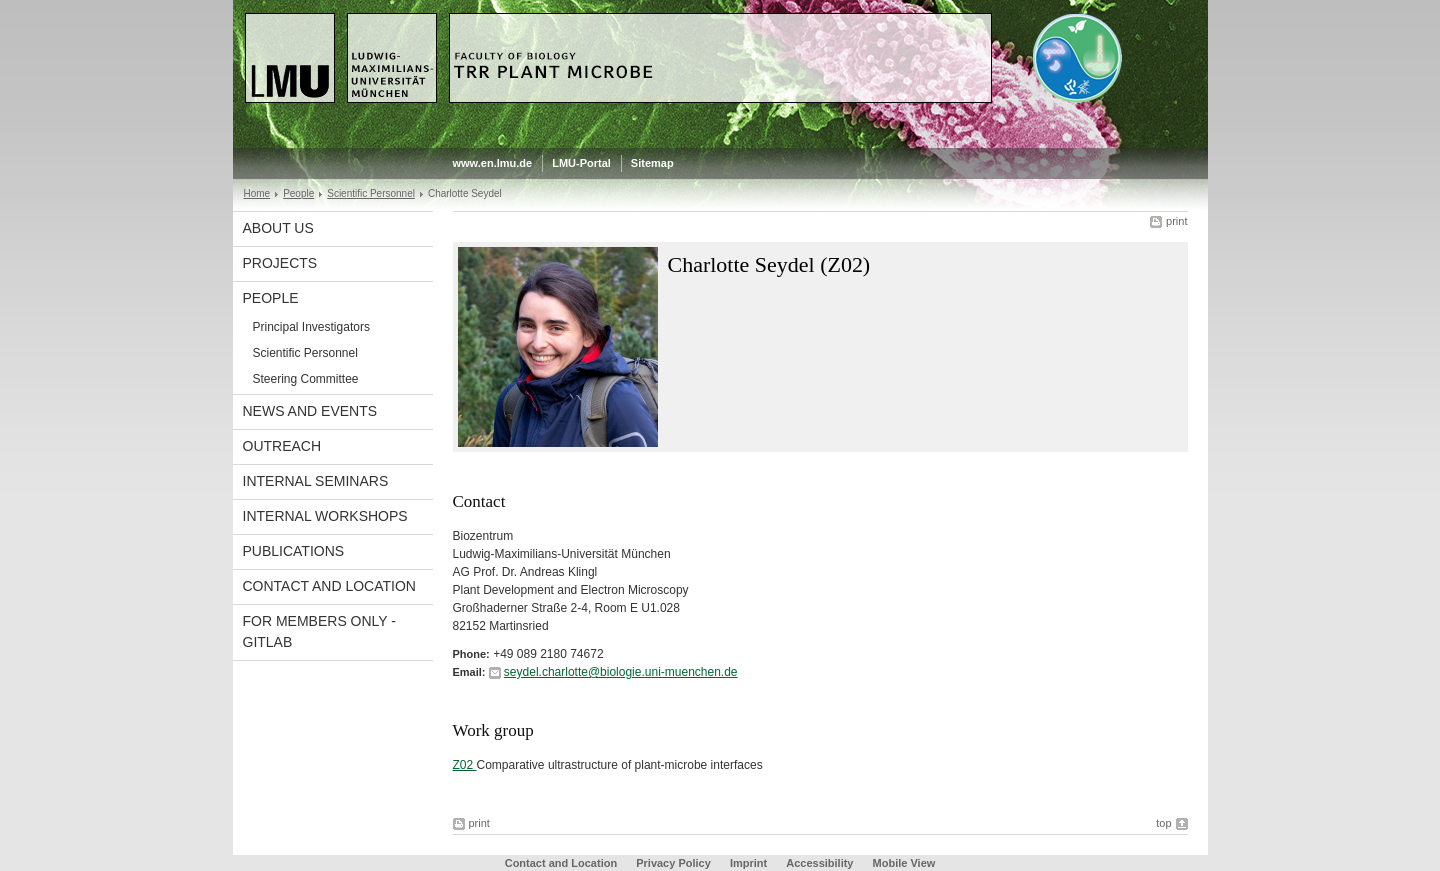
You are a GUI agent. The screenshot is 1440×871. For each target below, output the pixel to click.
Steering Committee (306, 379)
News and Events (310, 411)
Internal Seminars (316, 481)
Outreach (282, 446)
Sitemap (652, 163)
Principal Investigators (311, 327)
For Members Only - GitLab (320, 631)
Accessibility (821, 863)
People (298, 193)
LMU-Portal (581, 163)
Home (257, 193)
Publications (294, 551)
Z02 (465, 765)
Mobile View (904, 863)
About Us (278, 228)
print (1176, 221)
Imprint (748, 863)
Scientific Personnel (371, 193)
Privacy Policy (673, 863)
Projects (280, 263)
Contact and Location (329, 586)
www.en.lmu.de (493, 163)
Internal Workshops (325, 516)
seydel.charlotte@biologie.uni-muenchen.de (621, 672)
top (1163, 823)
